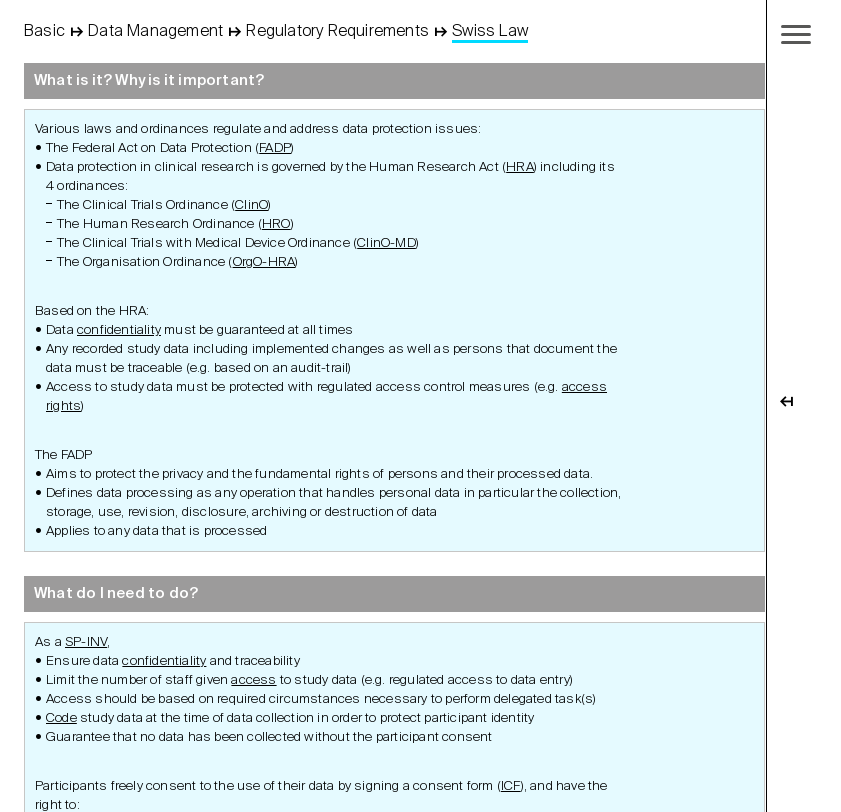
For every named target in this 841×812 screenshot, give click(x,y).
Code (61, 718)
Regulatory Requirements (337, 32)
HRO (276, 224)
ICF (511, 786)
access (253, 680)
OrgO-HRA (264, 262)
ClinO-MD (386, 243)
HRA (520, 167)
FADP (275, 148)
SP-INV (86, 642)
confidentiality (119, 330)
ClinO (251, 205)
